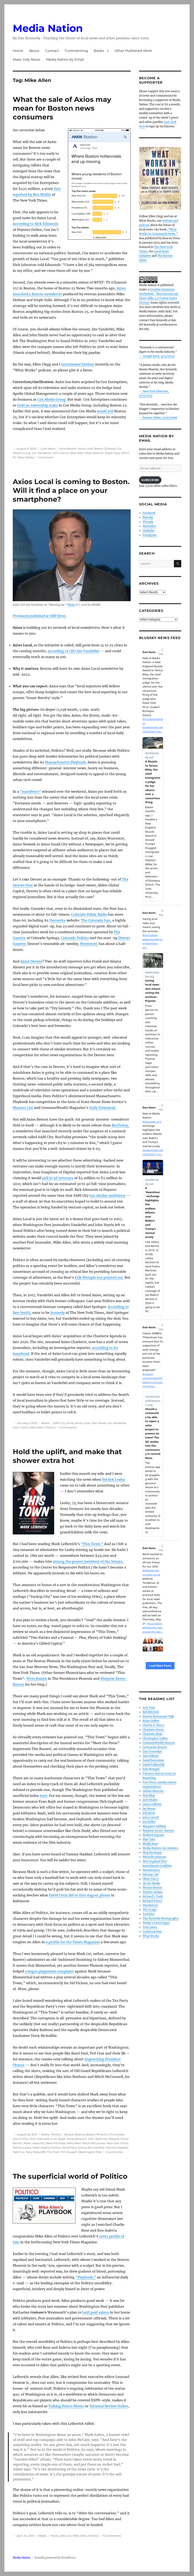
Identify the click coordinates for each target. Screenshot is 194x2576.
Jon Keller (149, 1822)
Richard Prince (152, 1901)
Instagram (150, 535)
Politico (50, 1427)
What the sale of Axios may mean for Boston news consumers (62, 108)
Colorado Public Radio (89, 914)
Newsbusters (151, 1870)
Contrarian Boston (155, 1747)
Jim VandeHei (41, 453)
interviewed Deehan (77, 364)
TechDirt (148, 1914)
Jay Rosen (149, 1808)
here (43, 1796)
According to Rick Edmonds (35, 224)
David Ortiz (20, 2138)
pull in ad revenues (57, 1178)
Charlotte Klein (152, 1734)
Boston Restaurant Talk (158, 1716)
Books (99, 51)
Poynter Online (152, 1892)
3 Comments (68, 1427)
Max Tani (149, 1839)
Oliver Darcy (151, 1879)
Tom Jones (150, 1927)
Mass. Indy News (26, 59)
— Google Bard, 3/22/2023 (156, 356)
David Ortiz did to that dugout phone (79, 1895)
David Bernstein (153, 1760)
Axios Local (85, 448)
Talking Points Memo (66, 2406)
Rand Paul (69, 2147)
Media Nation (48, 28)
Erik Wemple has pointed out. (99, 1277)
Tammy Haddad (117, 2147)
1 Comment (45, 457)
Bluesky (148, 517)
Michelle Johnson (154, 1857)
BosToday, (120, 1125)
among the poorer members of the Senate (88, 1561)
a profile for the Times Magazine (73, 1942)
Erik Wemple (151, 1769)
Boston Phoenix (97, 2134)
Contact (52, 51)
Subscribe (150, 480)
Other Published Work (133, 51)
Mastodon (149, 526)
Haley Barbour (77, 2138)
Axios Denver (31, 961)
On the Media (151, 1883)
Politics (56, 2134)
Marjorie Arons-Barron (158, 1830)
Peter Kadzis (36, 1678)
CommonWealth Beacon (159, 1743)
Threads (148, 522)
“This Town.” (92, 1544)
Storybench (150, 1905)
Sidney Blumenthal (91, 2147)
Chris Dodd (116, 2134)
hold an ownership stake (37, 405)
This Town (53, 2152)
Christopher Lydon (155, 1738)
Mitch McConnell (93, 2143)
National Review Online (108, 2406)
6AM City (59, 1423)
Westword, (89, 944)
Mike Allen (76, 453)
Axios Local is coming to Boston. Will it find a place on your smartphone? (71, 490)
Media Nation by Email (65, 59)
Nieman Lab (150, 1874)
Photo (71, 605)
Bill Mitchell (151, 1712)
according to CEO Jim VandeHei (73, 651)
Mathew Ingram (153, 1835)
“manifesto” (30, 791)
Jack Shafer (150, 1800)
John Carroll (151, 1817)
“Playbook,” (85, 2277)
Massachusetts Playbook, (66, 762)
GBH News (98, 1423)
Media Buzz (150, 1844)
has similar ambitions (107, 1195)
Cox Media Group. (52, 399)
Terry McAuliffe (36, 2152)
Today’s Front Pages (156, 1923)
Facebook (149, 513)
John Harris (60, 453)
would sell (105, 411)
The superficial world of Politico (70, 2176)
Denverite (57, 920)
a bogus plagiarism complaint (49, 1971)
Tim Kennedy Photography (160, 1918)
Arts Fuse (149, 1707)
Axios (70, 1423)
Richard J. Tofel (153, 1896)
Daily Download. (102, 1108)
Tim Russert (69, 2152)
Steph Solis (112, 453)
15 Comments (111, 2535)
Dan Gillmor (151, 1756)
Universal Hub (152, 1931)
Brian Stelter (151, 1721)
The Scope (149, 1909)
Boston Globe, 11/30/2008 (160, 417)
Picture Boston (152, 1887)
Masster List (23, 1108)
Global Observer (153, 1791)
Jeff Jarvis (149, 1813)
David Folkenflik (154, 1765)
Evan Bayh (58, 2138)
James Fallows (152, 1804)
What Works (25, 457)
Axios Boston (68, 448)
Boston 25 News (104, 448)
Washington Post (90, 2152)
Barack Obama (74, 2134)
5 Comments (114, 2152)
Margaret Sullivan (154, 1826)
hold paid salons (95, 2312)
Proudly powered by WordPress (55, 2557)
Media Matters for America (160, 1848)
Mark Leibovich (33, 2143)
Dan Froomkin (152, 1751)
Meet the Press (55, 2143)
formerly (57, 1312)
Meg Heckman (152, 1852)
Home (18, 51)
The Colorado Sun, (96, 920)
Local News (47, 448)
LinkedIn (149, 530)
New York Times (117, 2143)
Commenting (76, 51)
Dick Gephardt (39, 2138)
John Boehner (97, 2138)
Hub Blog (149, 1795)
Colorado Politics (75, 938)
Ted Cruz (18, 2152)
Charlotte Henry (153, 1729)
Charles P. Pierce (153, 1725)
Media (45, 1423)
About (34, 51)
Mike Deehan (94, 453)
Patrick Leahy (113, 1479)
